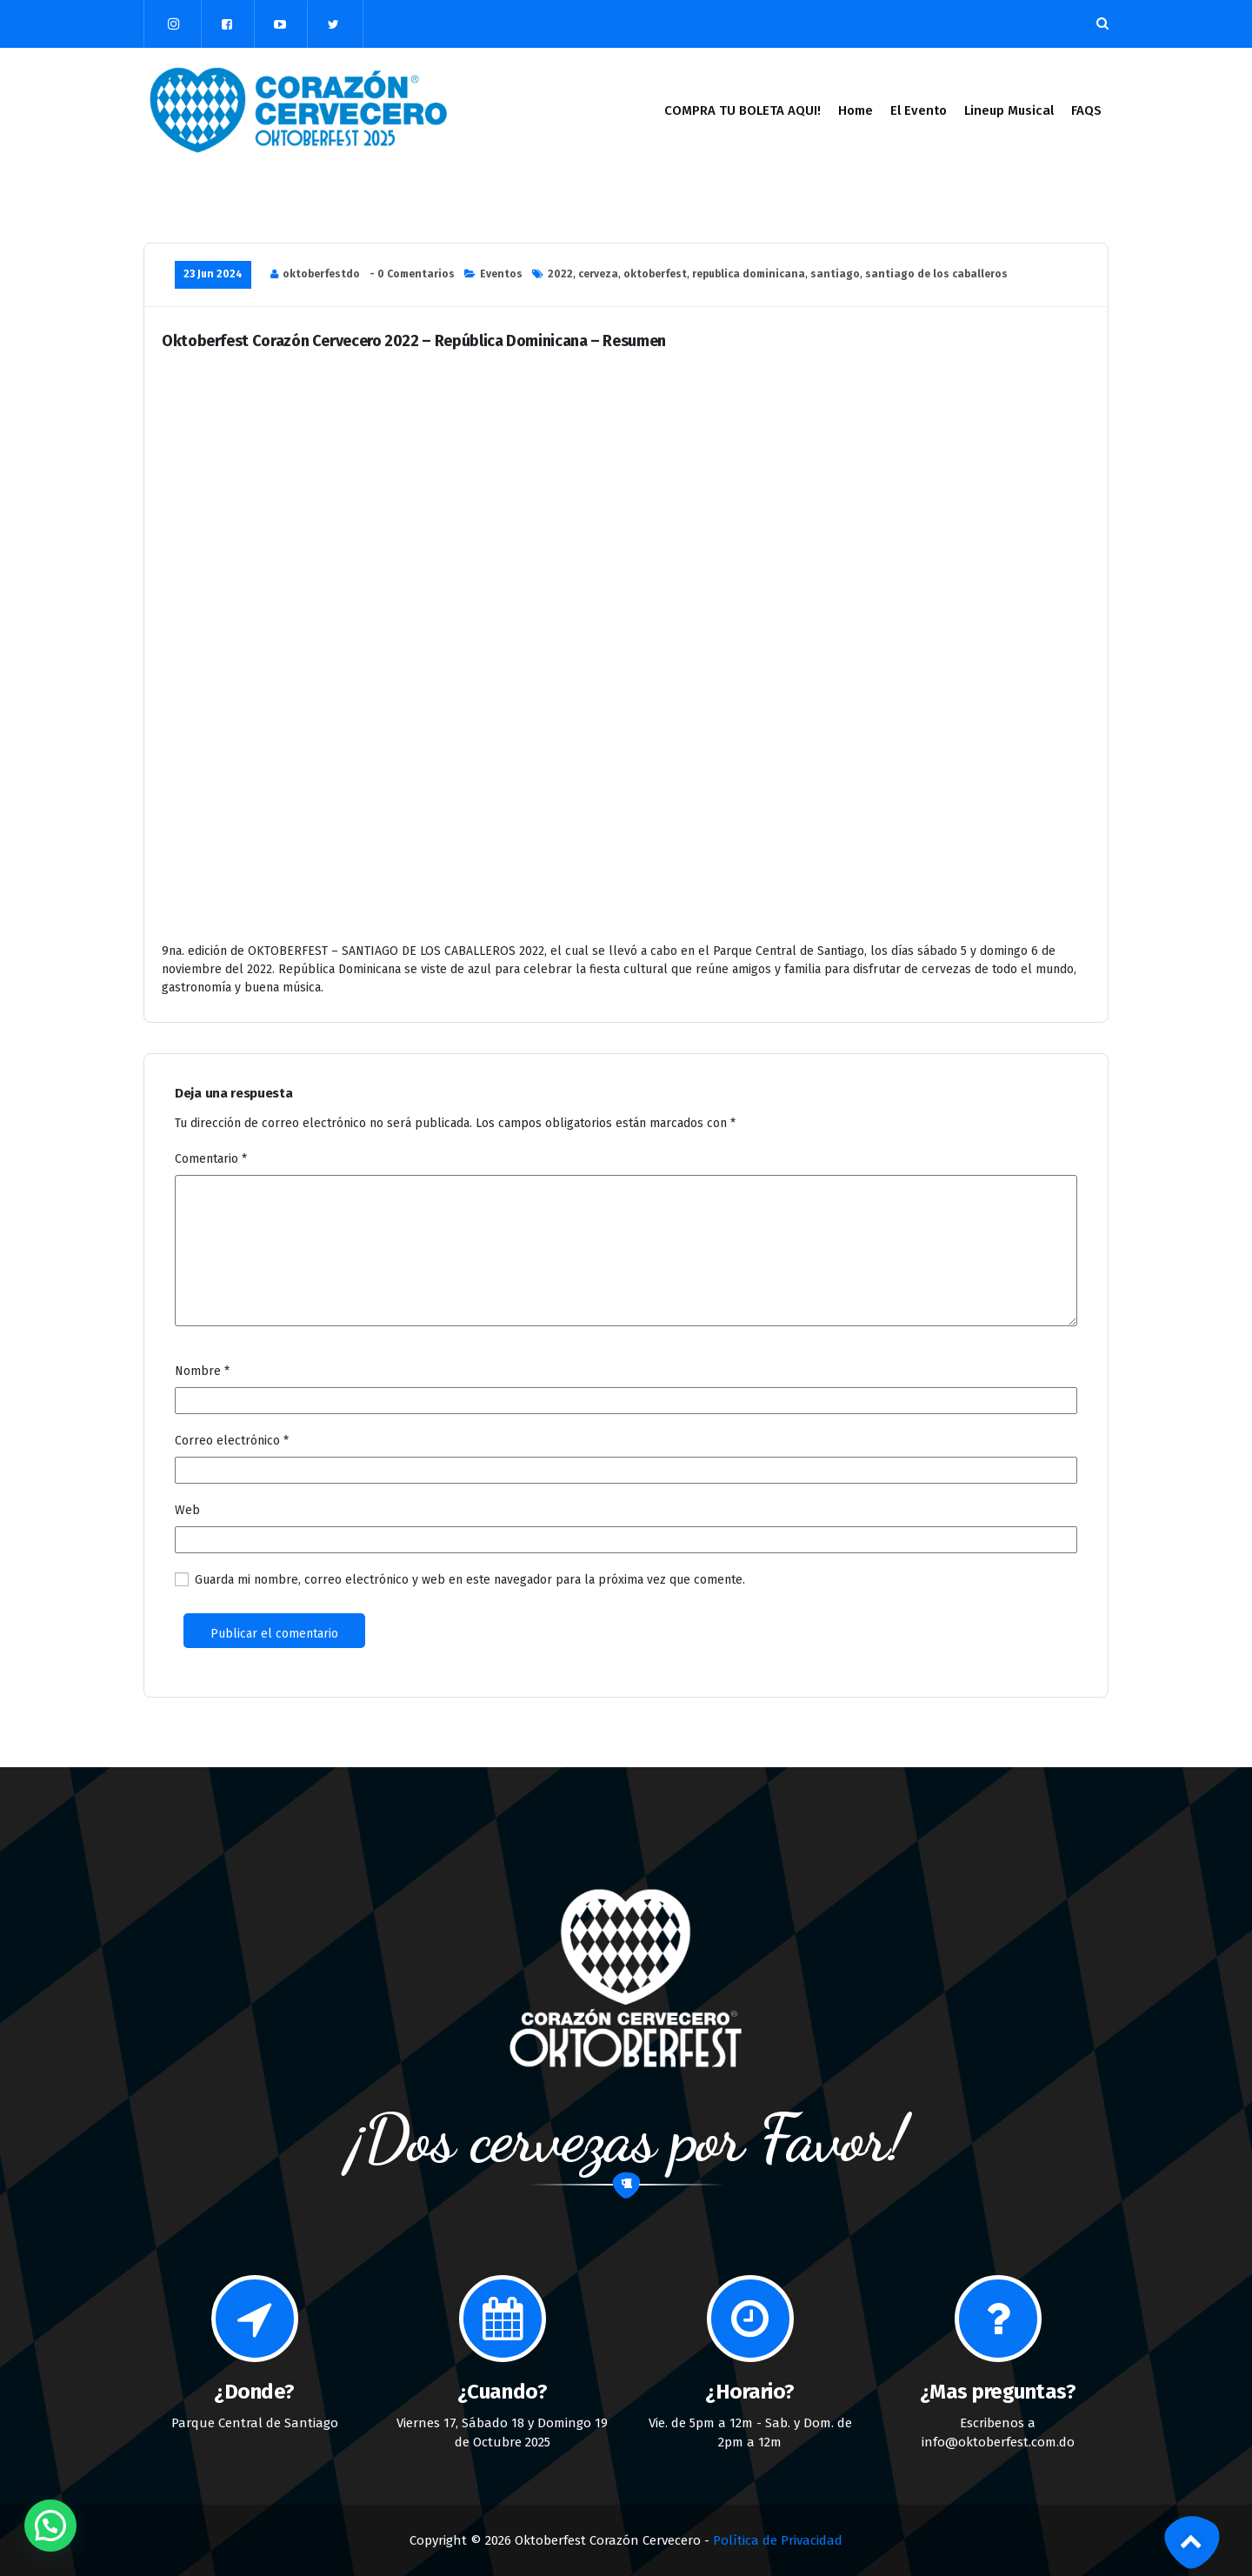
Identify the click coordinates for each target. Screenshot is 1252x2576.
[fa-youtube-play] (280, 24)
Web (187, 1510)
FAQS (1087, 110)
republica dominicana (748, 274)
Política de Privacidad (777, 2540)
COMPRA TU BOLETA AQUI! (742, 110)
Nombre (202, 1371)
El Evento (918, 110)
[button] (50, 2525)
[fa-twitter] (333, 24)
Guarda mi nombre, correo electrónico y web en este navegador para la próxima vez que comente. (470, 1579)
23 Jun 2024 (213, 274)
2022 (560, 274)
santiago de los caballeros (936, 274)
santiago (835, 274)
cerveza (598, 274)
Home (855, 110)
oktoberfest (655, 274)
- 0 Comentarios (412, 274)
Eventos (501, 274)
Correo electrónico (232, 1440)
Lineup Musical (1009, 110)
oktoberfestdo (321, 274)
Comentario (211, 1158)
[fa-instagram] (174, 24)
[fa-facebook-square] (227, 24)
